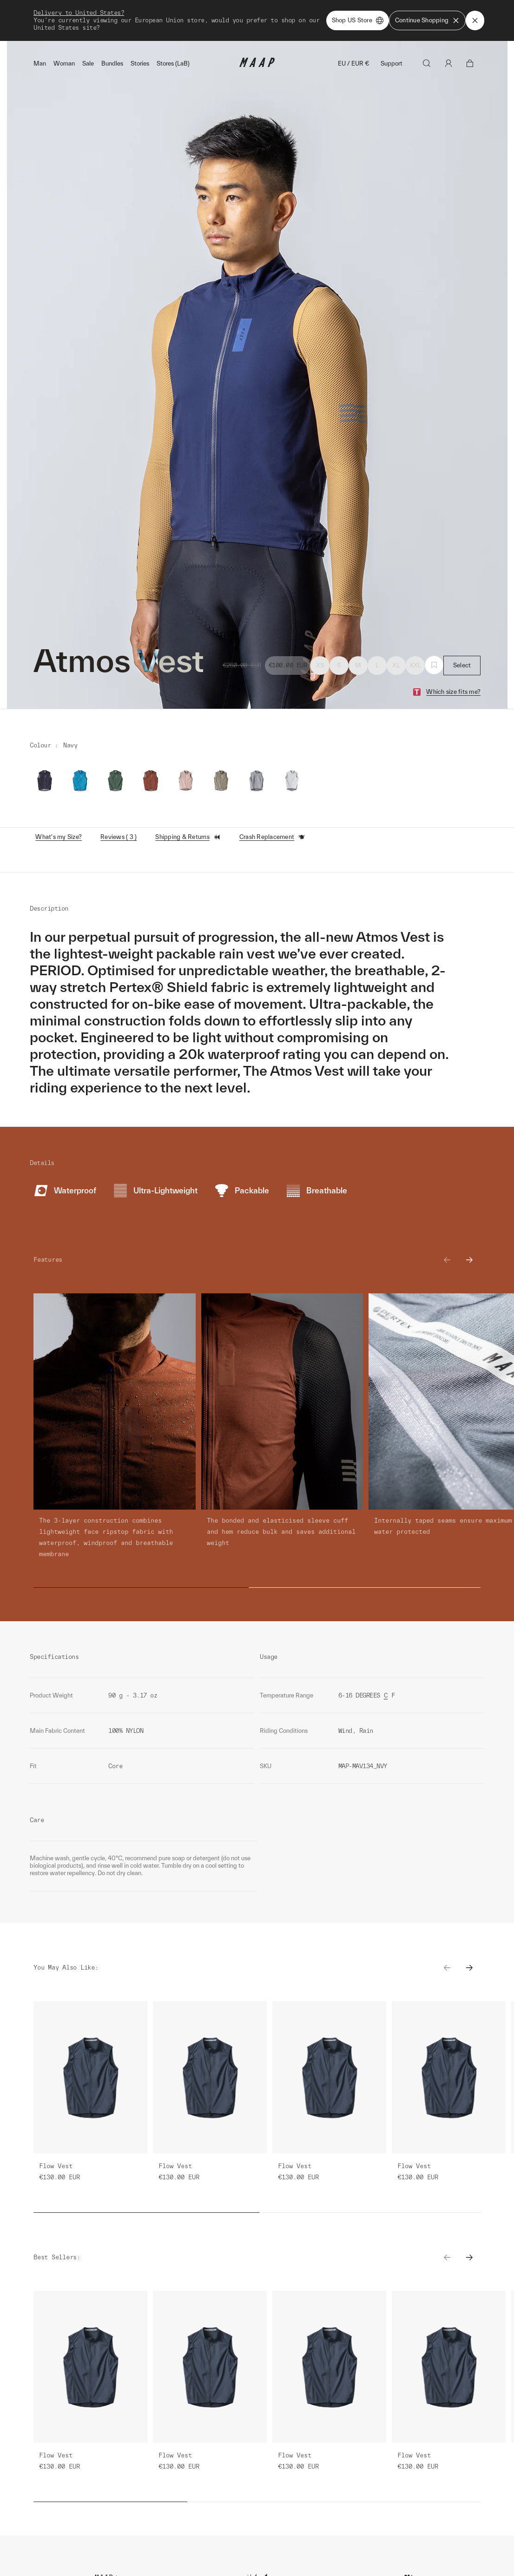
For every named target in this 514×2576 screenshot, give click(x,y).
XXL (415, 665)
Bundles (112, 63)
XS (320, 665)
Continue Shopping (427, 20)
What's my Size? (58, 836)
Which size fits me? (453, 691)
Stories (140, 63)
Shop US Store (357, 20)
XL (396, 665)
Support (391, 63)
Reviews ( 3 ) (118, 836)
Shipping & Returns (188, 837)
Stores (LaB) (173, 63)
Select (462, 665)
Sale (88, 63)
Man (39, 63)
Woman (64, 63)
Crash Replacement (272, 837)
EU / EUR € (353, 63)
